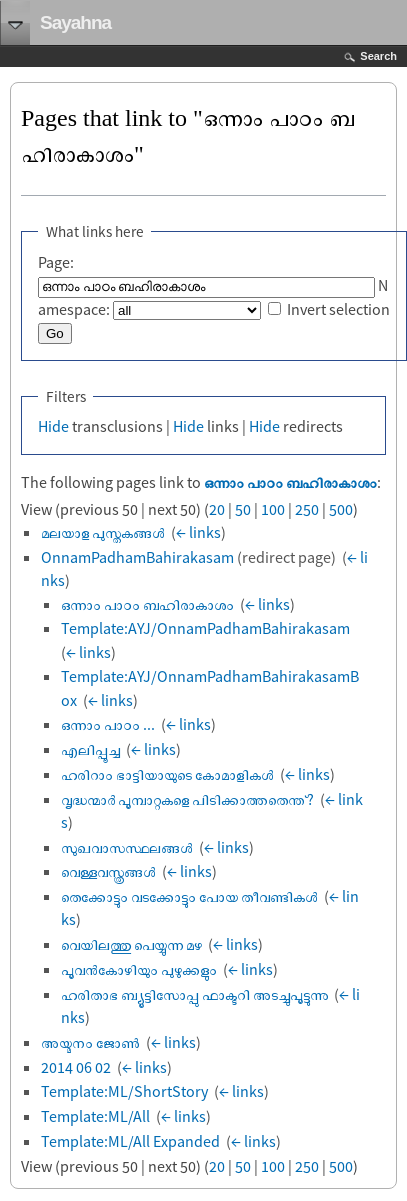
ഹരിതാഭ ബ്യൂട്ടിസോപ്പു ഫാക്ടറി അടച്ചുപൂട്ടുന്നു (194, 994)
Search (378, 56)
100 (273, 509)
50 (243, 509)
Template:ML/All (95, 1116)
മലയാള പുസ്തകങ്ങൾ (103, 532)
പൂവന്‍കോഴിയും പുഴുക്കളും (139, 969)
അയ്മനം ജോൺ (90, 1042)
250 (307, 509)
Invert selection (338, 309)
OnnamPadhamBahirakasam (137, 557)
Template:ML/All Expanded (130, 1141)
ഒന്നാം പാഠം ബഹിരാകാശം (290, 482)
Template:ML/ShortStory (124, 1091)
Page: (56, 262)
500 (341, 509)
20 (217, 509)
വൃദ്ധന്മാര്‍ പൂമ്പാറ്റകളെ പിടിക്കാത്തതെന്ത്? (187, 799)
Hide (53, 426)
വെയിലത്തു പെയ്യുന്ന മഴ (131, 944)
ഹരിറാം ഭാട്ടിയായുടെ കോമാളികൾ (167, 774)
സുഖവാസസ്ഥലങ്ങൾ (127, 847)
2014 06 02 (76, 1067)
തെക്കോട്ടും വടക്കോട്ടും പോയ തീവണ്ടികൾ (189, 896)
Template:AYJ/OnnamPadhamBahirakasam (205, 628)
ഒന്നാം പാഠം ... (108, 724)
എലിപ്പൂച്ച (90, 749)
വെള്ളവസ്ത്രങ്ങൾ (108, 871)
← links (198, 532)
